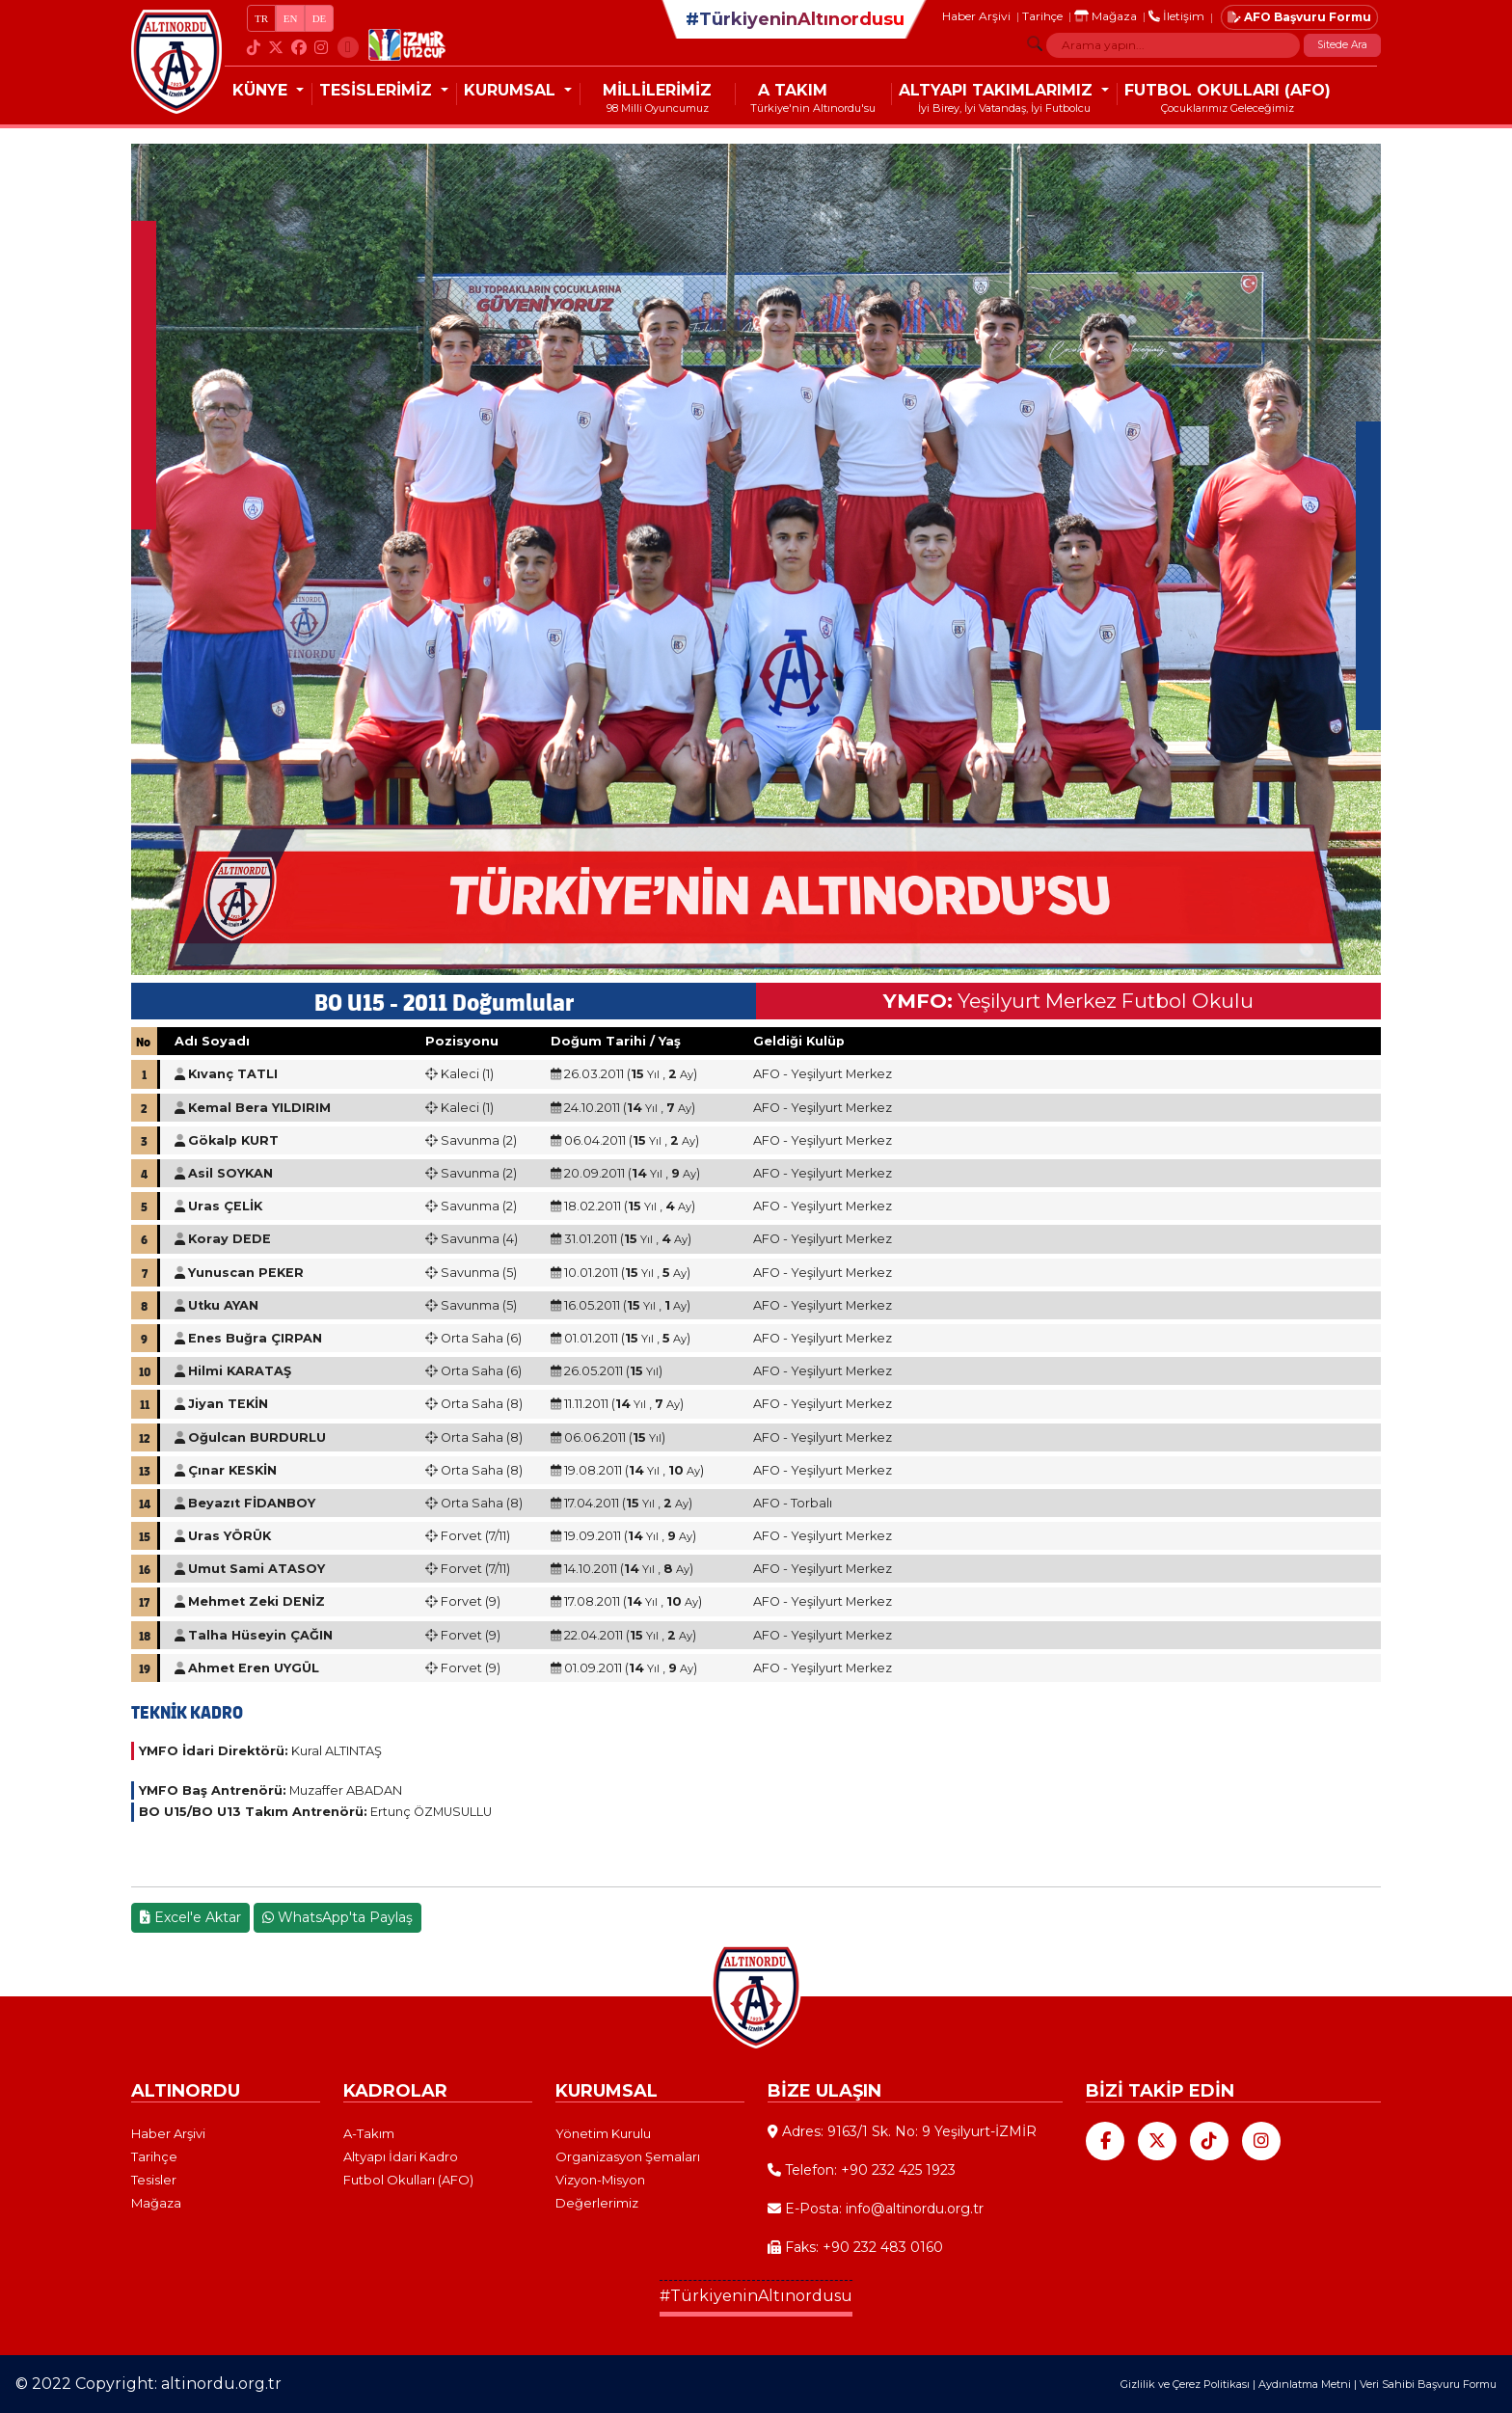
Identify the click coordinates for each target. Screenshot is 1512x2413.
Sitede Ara (1342, 45)
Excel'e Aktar (190, 1917)
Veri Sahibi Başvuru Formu (1428, 2384)
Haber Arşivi (976, 16)
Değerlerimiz (596, 2202)
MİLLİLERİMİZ (657, 90)
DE (319, 18)
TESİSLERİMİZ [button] (378, 90)
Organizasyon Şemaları (627, 2156)
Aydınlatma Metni (1304, 2384)
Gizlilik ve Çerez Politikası (1185, 2384)
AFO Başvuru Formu (1299, 17)
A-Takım (368, 2133)
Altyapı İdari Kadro (400, 2156)
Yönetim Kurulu (603, 2133)
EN (291, 18)
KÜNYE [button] (262, 90)
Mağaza (1105, 16)
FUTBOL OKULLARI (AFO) (1227, 90)
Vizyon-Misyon (600, 2179)
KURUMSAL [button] (512, 90)
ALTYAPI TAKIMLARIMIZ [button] (998, 90)
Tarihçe (1042, 16)
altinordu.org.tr (221, 2383)
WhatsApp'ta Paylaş (337, 1917)
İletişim (1176, 16)
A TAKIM (792, 90)
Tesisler (153, 2179)
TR (261, 18)
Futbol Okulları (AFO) (408, 2179)
